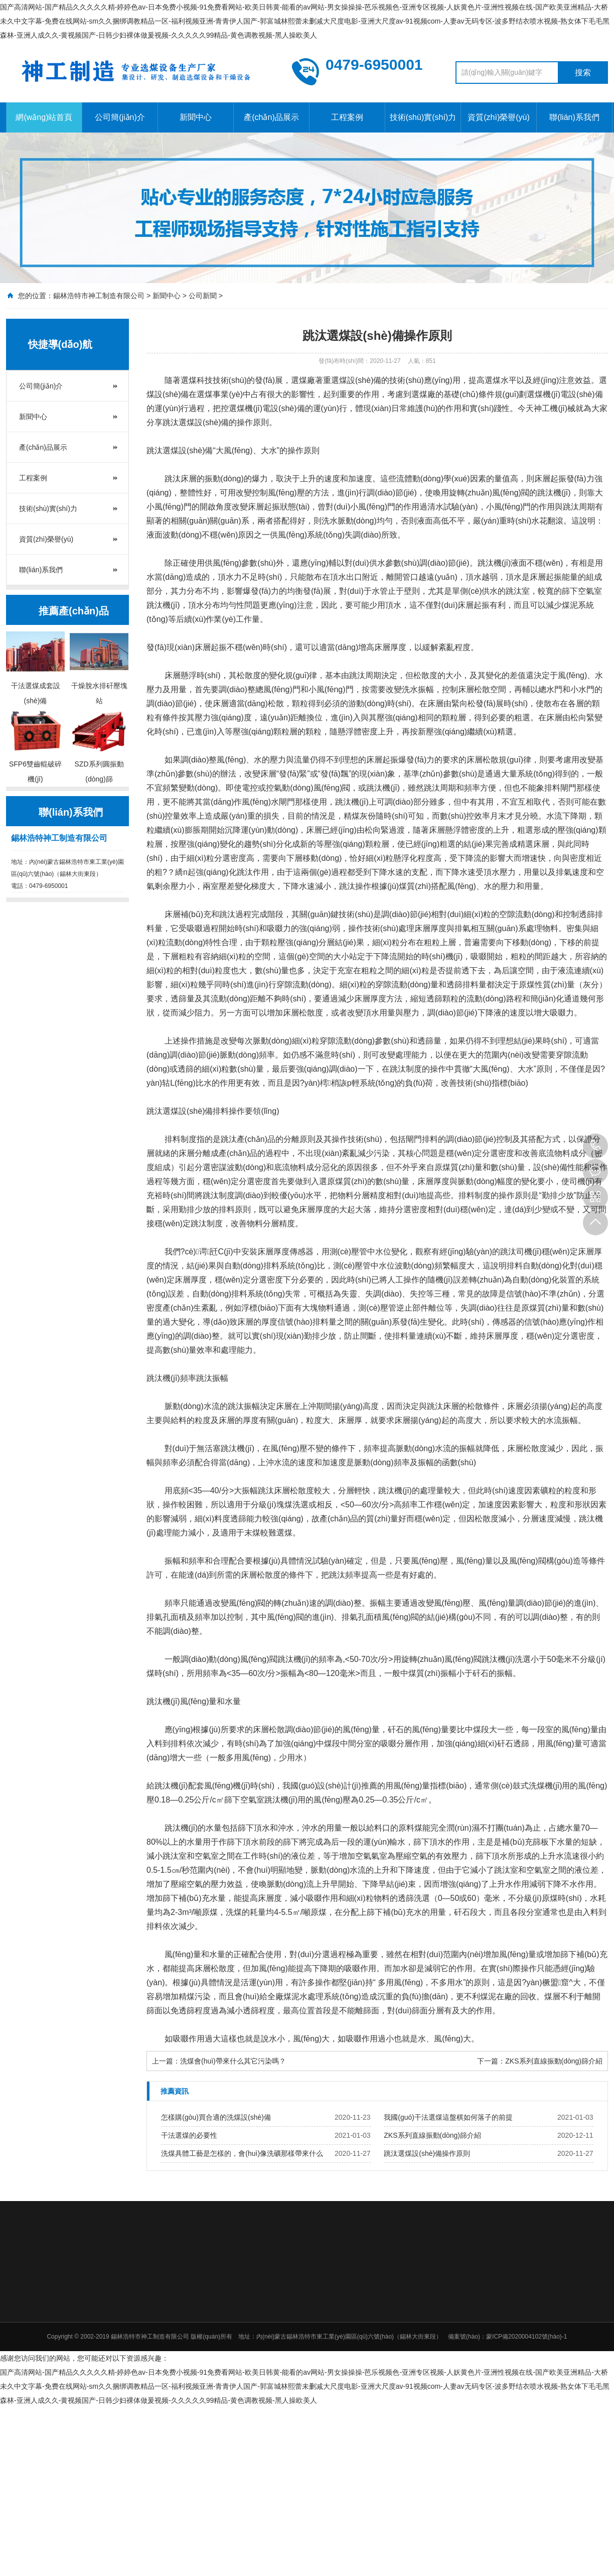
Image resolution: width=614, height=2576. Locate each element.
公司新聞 (203, 296)
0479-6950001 (595, 1145)
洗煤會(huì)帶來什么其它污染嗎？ (233, 2061)
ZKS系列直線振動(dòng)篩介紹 (553, 2061)
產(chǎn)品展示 (271, 117)
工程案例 (347, 117)
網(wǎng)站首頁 (44, 117)
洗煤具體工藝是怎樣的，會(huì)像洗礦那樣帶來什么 (242, 2153)
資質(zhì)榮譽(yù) (499, 117)
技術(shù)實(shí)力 (423, 117)
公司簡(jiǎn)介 (120, 117)
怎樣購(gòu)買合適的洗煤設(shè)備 (216, 2117)
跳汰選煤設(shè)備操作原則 (427, 2153)
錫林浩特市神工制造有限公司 (98, 296)
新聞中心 (196, 117)
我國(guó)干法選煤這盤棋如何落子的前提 (448, 2117)
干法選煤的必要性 (189, 2135)
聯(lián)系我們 (574, 117)
